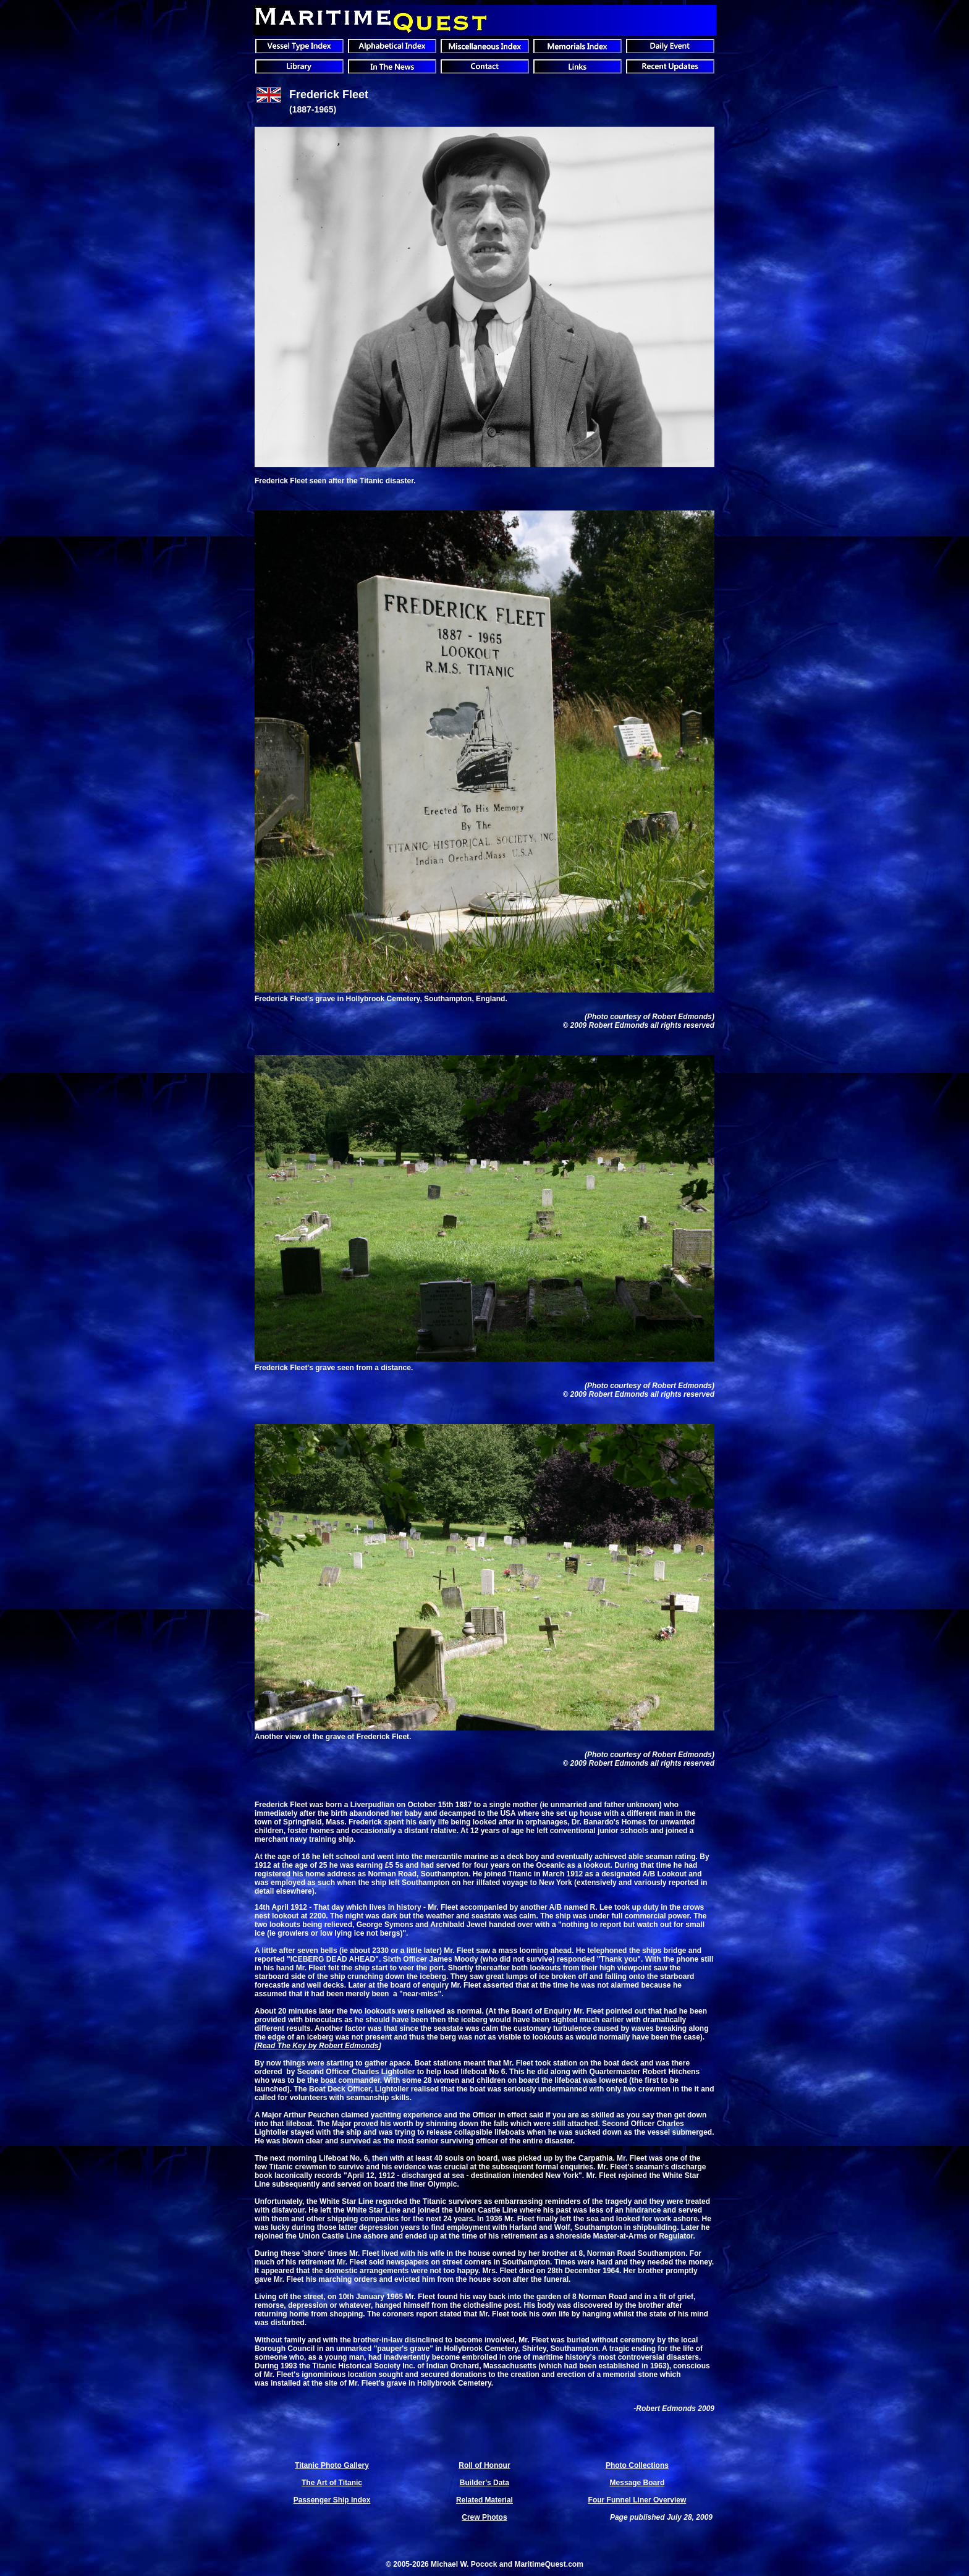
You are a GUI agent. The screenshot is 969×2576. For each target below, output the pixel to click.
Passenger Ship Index (332, 2500)
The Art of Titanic (332, 2482)
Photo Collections (637, 2465)
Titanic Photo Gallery (332, 2465)
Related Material (484, 2500)
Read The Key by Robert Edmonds (318, 2045)
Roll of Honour (484, 2465)
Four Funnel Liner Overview (637, 2500)
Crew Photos (484, 2517)
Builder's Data (484, 2482)
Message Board (637, 2482)
